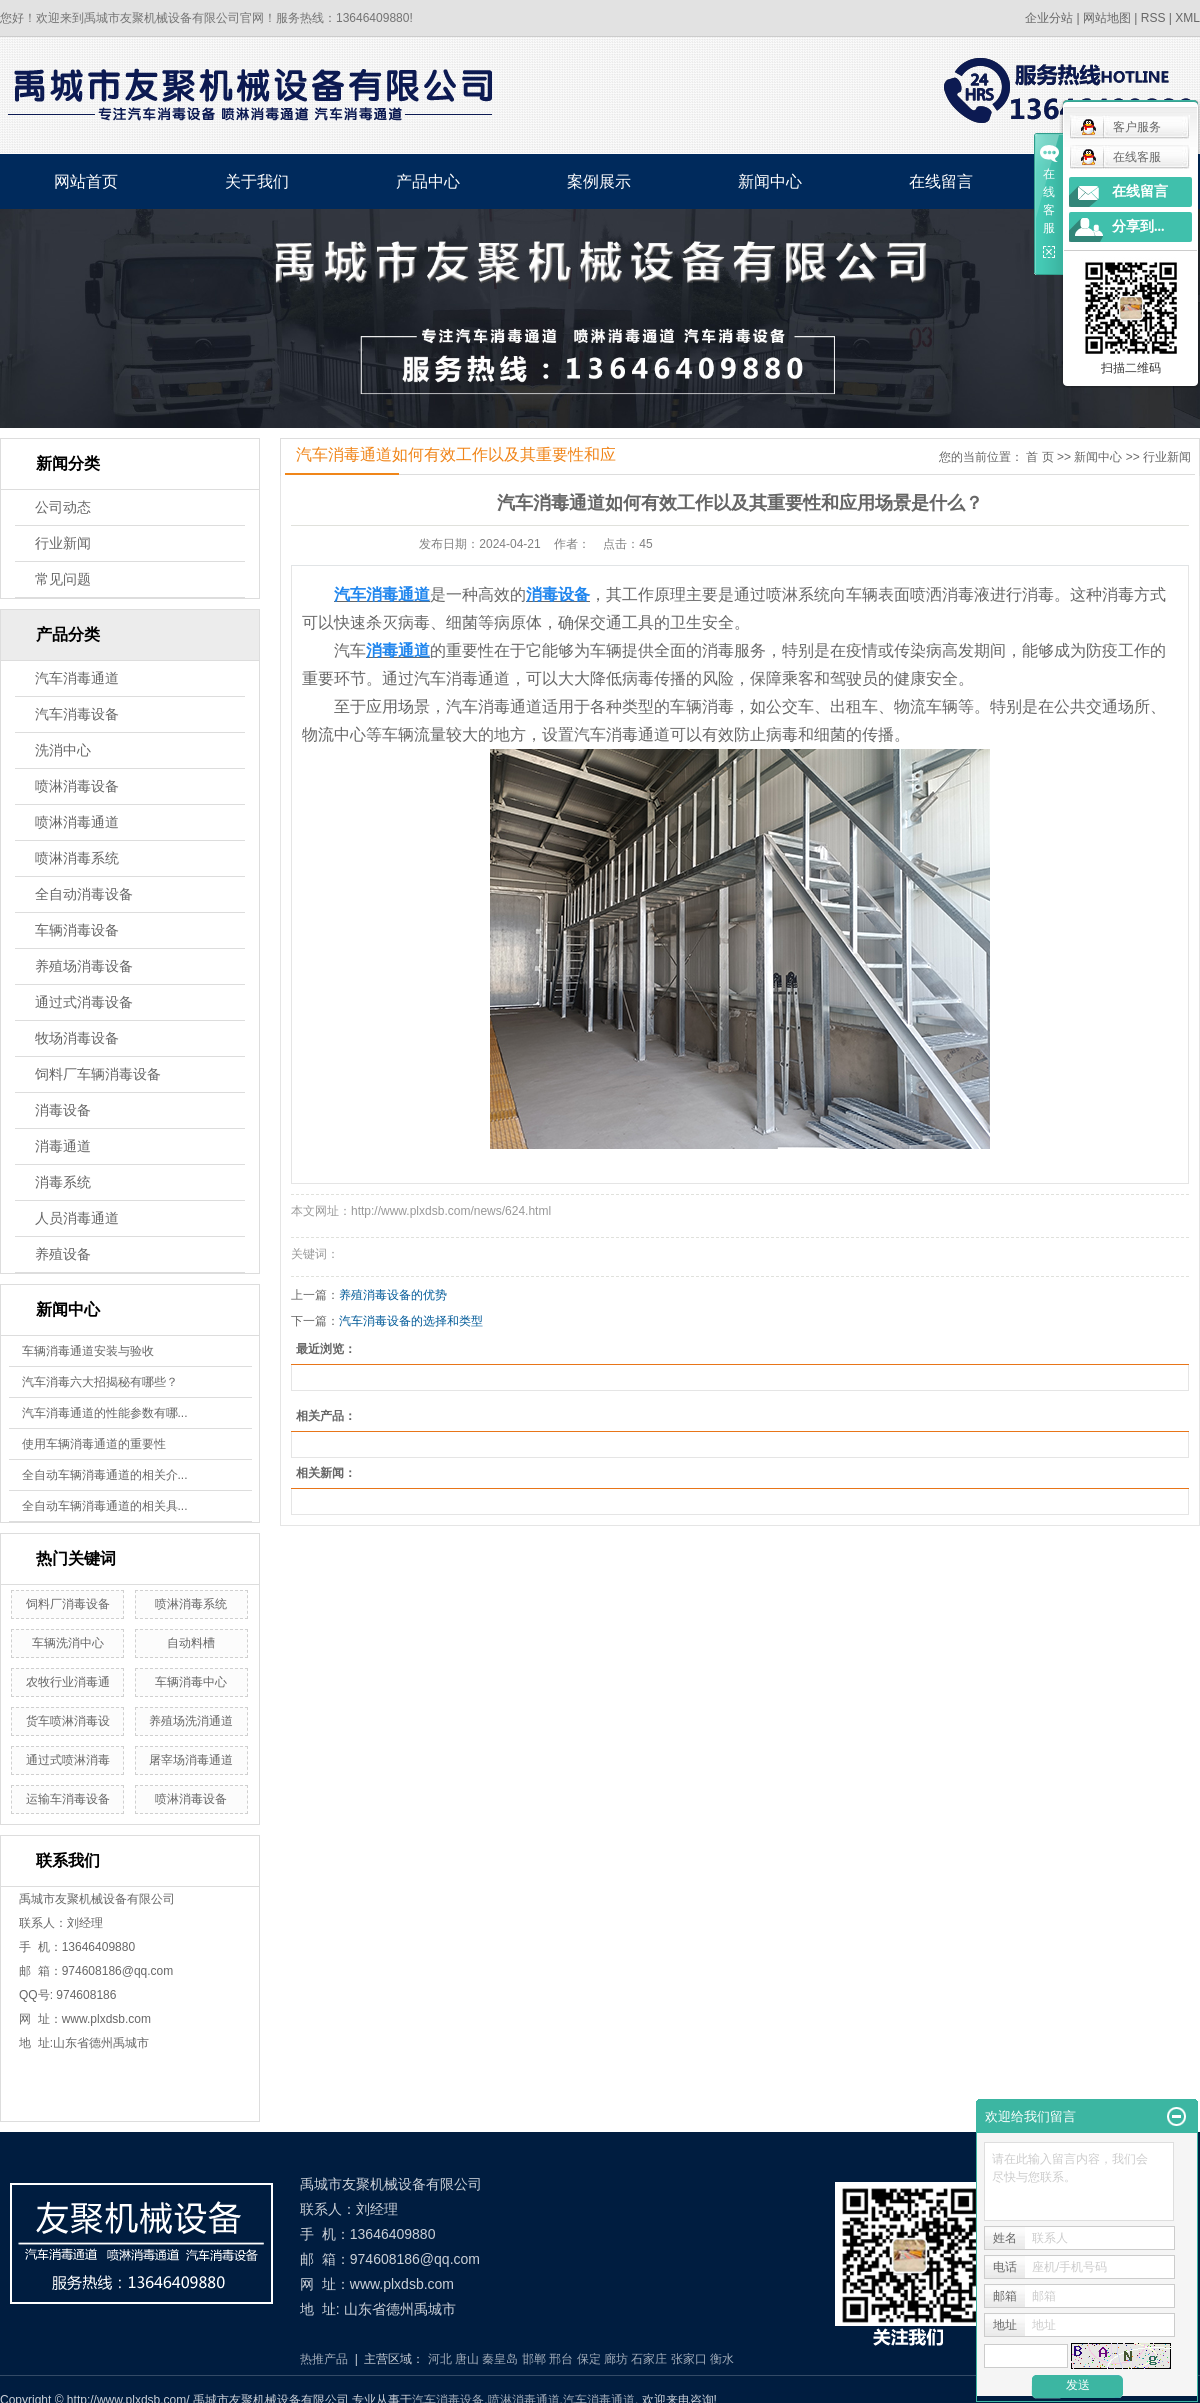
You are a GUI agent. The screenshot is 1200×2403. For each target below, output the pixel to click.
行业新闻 (63, 543)
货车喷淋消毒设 (68, 1721)
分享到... (1138, 226)
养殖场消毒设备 (84, 966)
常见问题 (63, 579)
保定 (589, 2359)
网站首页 (86, 181)
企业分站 (1049, 18)
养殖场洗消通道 (191, 1721)
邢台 (561, 2359)
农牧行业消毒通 (68, 1682)
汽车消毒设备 (77, 714)
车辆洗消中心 (68, 1643)
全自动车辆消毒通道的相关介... (105, 1475)
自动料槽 (191, 1643)
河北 (440, 2359)
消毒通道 (63, 1146)
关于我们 (257, 181)
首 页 (1039, 457)
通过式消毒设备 (84, 1002)
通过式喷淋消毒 (68, 1760)
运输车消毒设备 (68, 1799)
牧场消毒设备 (77, 1038)
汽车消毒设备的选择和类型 (411, 1321)
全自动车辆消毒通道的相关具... (105, 1506)
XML (1187, 18)
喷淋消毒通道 (77, 822)
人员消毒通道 (77, 1218)
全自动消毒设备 (84, 894)
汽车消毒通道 (77, 678)
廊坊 (616, 2359)
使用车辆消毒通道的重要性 (94, 1444)
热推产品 (324, 2359)
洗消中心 (63, 750)
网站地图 (1107, 18)
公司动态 (63, 507)
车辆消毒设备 (77, 930)
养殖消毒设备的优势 (393, 1295)
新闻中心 (770, 181)
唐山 (467, 2359)
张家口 (689, 2359)
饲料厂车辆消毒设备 (98, 1074)
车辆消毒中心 (191, 1682)
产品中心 (428, 181)
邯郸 (534, 2359)
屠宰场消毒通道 (191, 1760)
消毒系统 (63, 1182)
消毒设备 (63, 1110)
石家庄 (649, 2359)
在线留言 (941, 181)
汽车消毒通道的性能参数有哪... (105, 1413)
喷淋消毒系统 (77, 858)
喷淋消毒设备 (77, 786)
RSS (1153, 18)
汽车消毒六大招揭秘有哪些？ (100, 1382)
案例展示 (599, 181)
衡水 (722, 2359)
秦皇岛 (500, 2359)
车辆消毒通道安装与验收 (88, 1351)
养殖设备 (63, 1254)
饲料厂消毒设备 (68, 1604)
